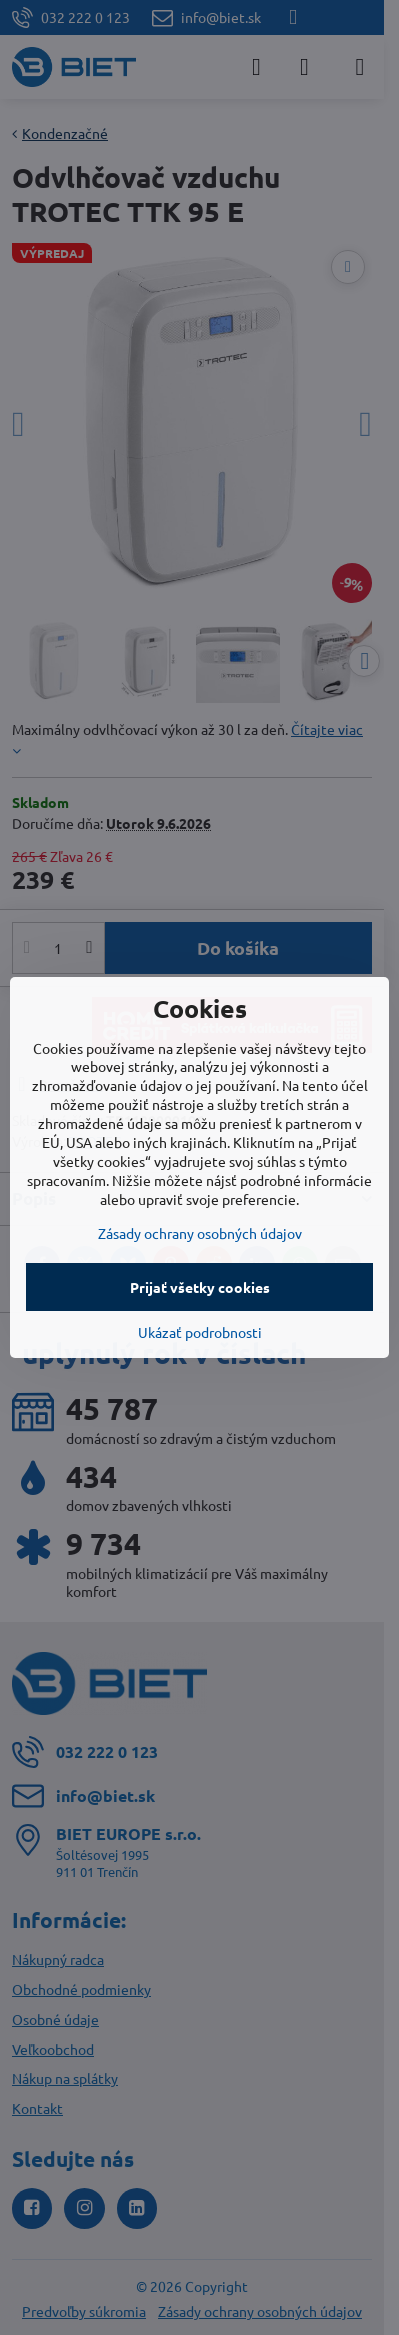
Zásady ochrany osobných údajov (200, 1233)
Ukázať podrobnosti (200, 1332)
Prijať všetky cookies (200, 1287)
